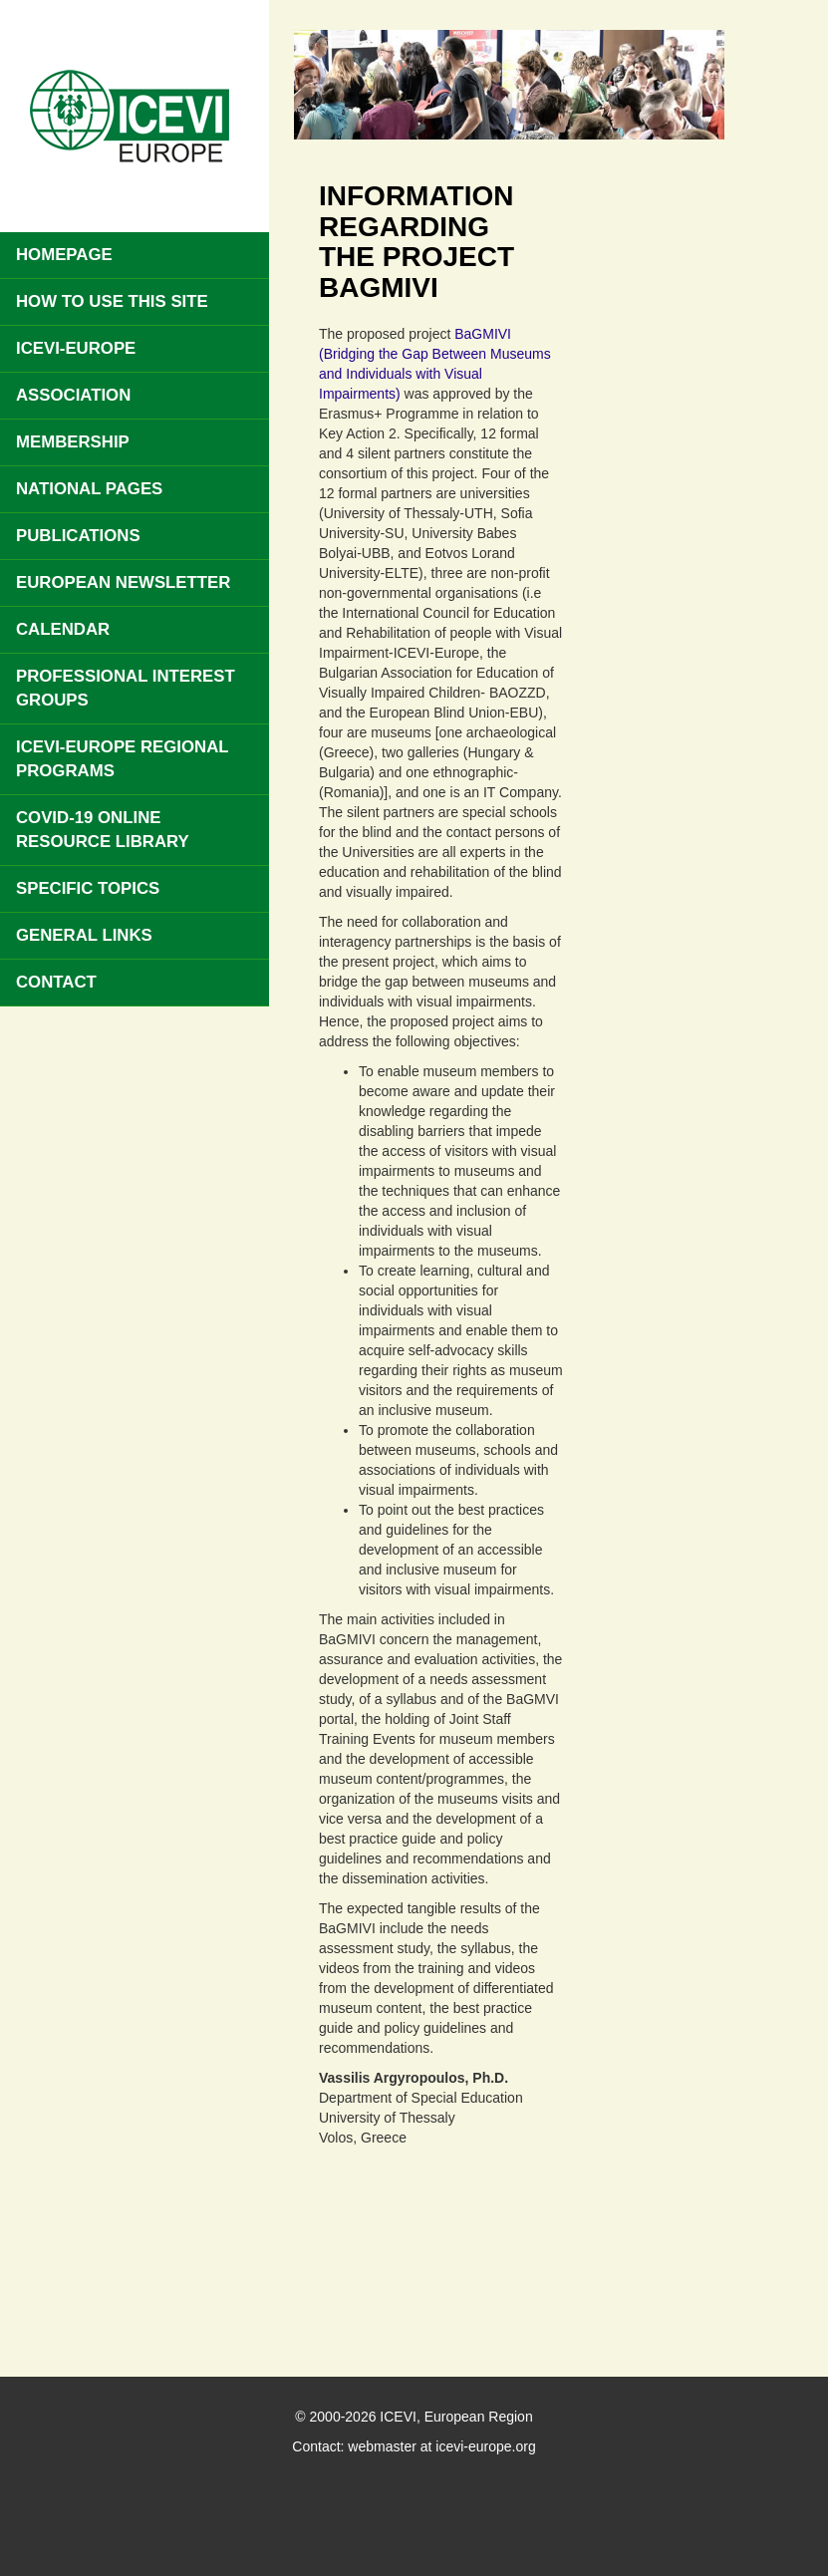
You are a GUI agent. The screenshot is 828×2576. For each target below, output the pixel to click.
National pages (89, 488)
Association (73, 395)
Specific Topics (87, 888)
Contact (56, 982)
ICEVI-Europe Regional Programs (122, 758)
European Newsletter (123, 582)
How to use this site (112, 301)
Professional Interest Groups (125, 688)
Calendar (63, 629)
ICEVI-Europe (76, 348)
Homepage (64, 254)
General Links (84, 935)
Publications (78, 535)
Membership (73, 441)
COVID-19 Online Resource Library (102, 829)
